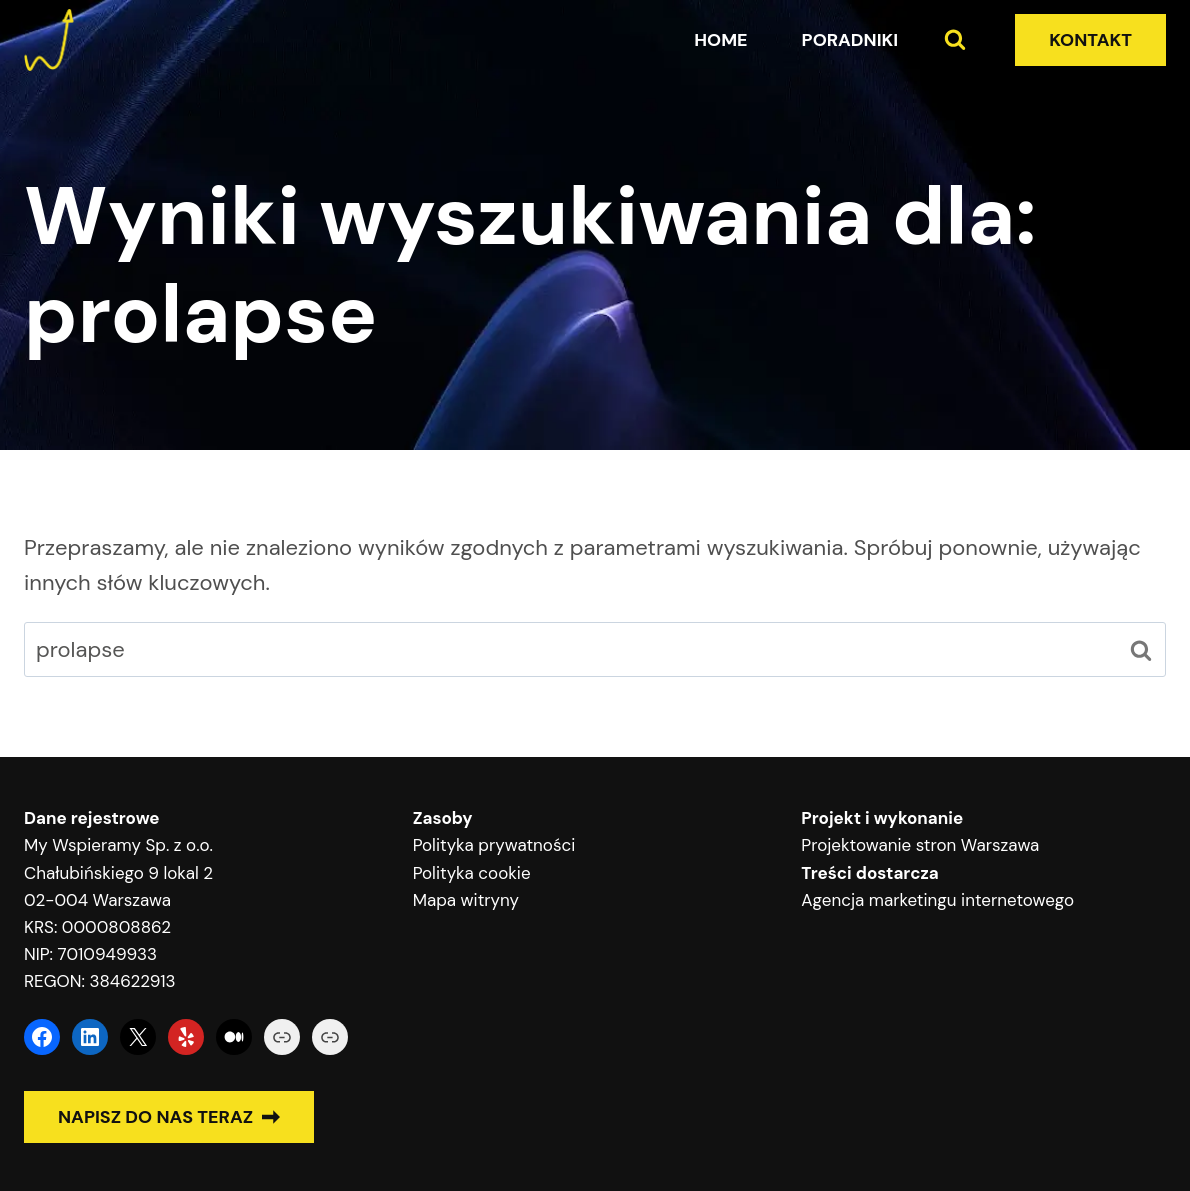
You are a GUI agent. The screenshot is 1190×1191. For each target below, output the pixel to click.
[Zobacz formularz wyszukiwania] (955, 40)
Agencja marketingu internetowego (937, 900)
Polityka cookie (472, 873)
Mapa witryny (466, 900)
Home (720, 40)
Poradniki (850, 40)
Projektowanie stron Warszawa (920, 845)
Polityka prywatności (494, 845)
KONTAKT (1090, 40)
